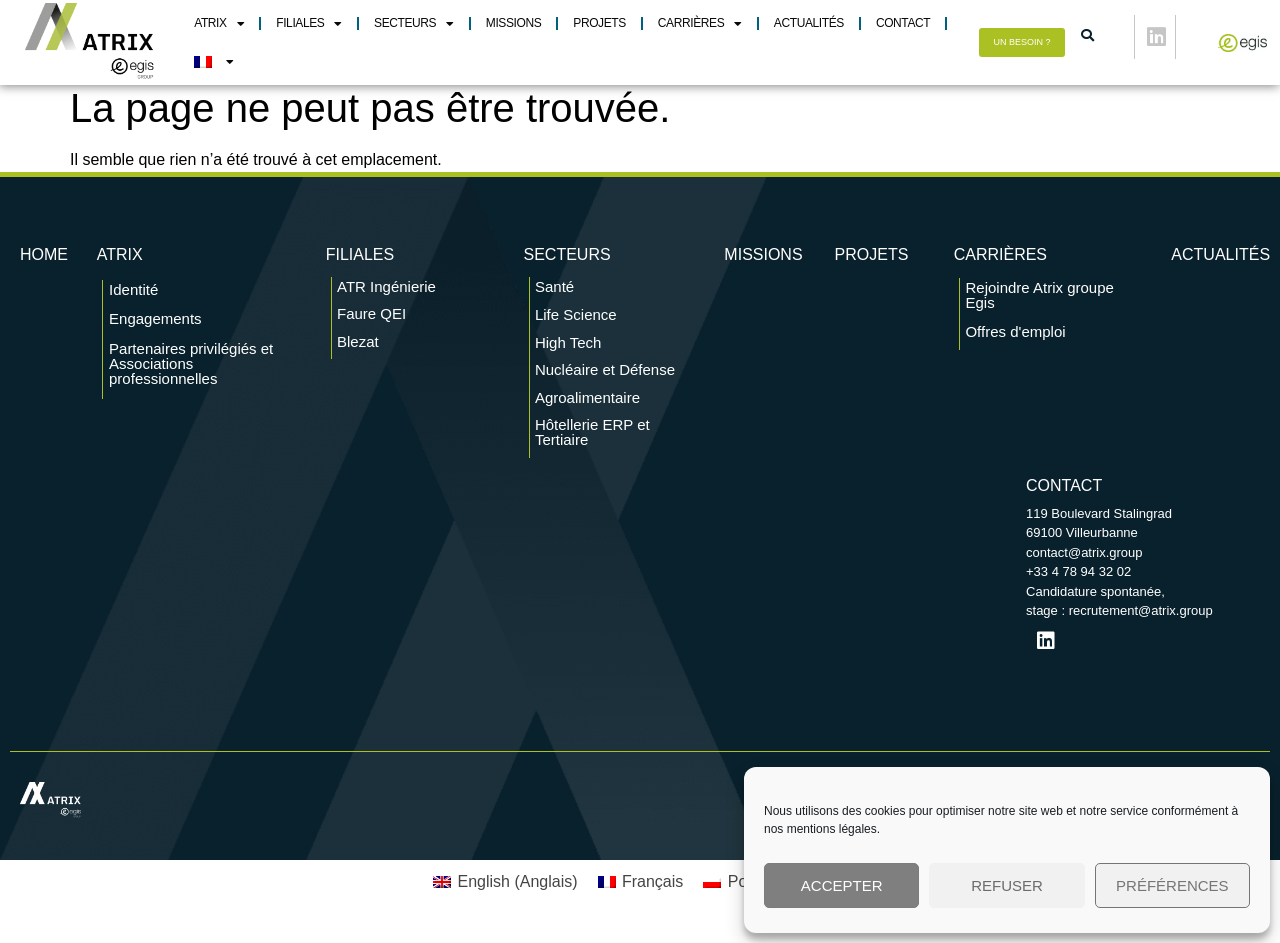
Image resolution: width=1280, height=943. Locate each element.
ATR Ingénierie (386, 295)
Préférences (1172, 885)
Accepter (842, 885)
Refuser (1007, 885)
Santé (554, 295)
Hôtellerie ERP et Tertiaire (592, 442)
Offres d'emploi (1015, 340)
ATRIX (120, 263)
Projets (599, 23)
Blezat (358, 350)
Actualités (809, 23)
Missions (513, 23)
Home (44, 263)
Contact (903, 23)
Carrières (700, 24)
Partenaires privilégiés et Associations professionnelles (191, 372)
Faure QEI (371, 323)
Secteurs (414, 24)
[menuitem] (213, 62)
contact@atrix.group (1084, 561)
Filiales (309, 24)
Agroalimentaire (587, 406)
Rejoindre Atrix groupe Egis (1039, 305)
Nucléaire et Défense (605, 378)
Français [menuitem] (652, 890)
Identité (133, 298)
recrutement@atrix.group (1141, 619)
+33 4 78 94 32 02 (1078, 580)
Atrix (219, 24)
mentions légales (832, 829)
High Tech (568, 351)
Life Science (576, 323)
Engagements (155, 328)
